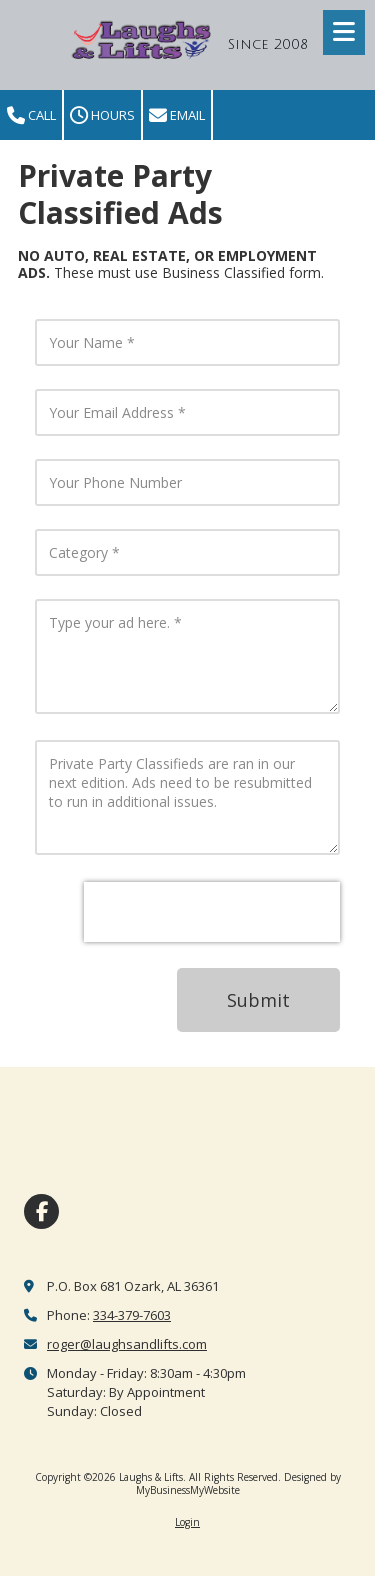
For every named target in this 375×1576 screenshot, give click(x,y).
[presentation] (212, 912)
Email (177, 115)
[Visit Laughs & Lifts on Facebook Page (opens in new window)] (41, 1211)
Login (187, 1522)
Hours (102, 115)
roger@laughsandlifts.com (127, 1344)
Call (31, 115)
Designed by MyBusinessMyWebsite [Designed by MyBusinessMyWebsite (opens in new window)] (238, 1483)
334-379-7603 (132, 1315)
